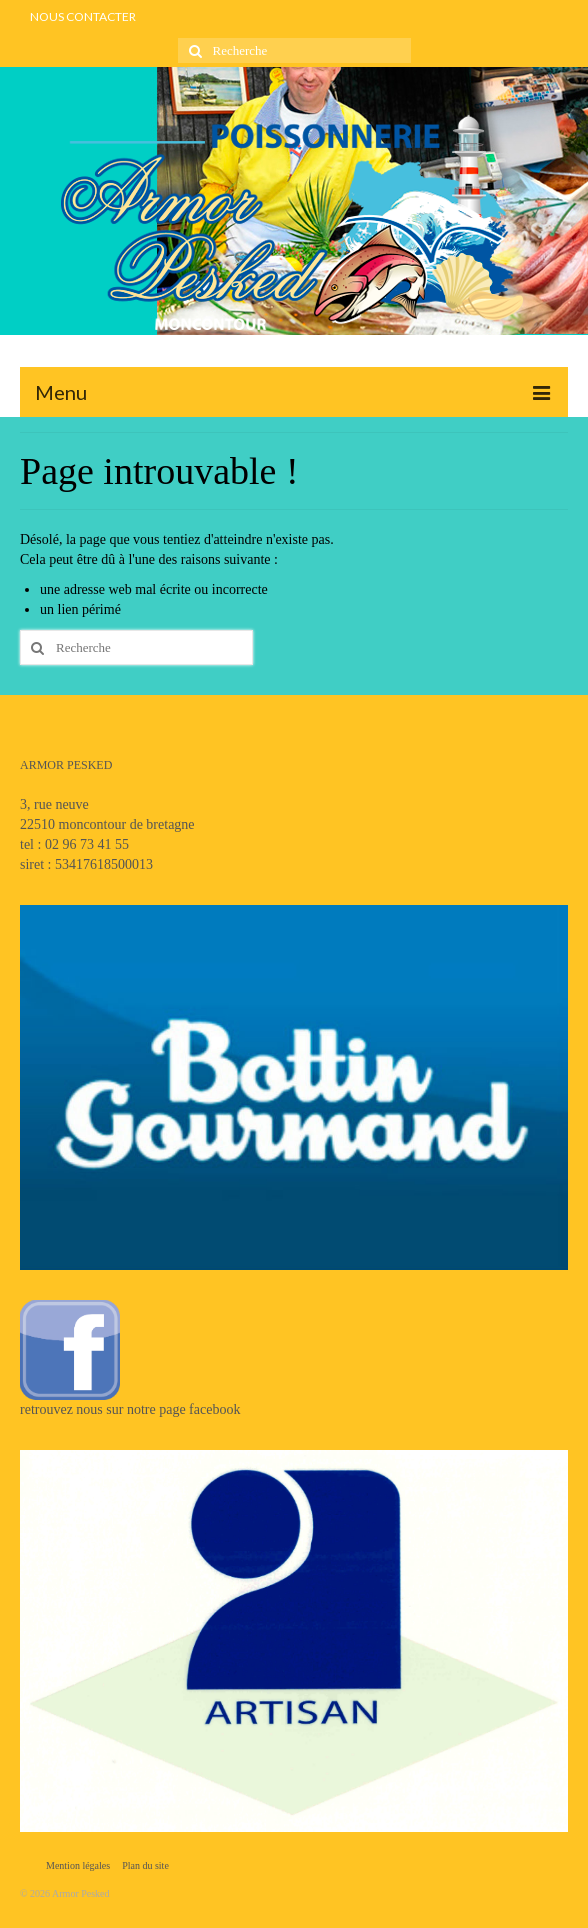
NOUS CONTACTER (83, 16)
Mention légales (78, 1865)
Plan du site (145, 1865)
